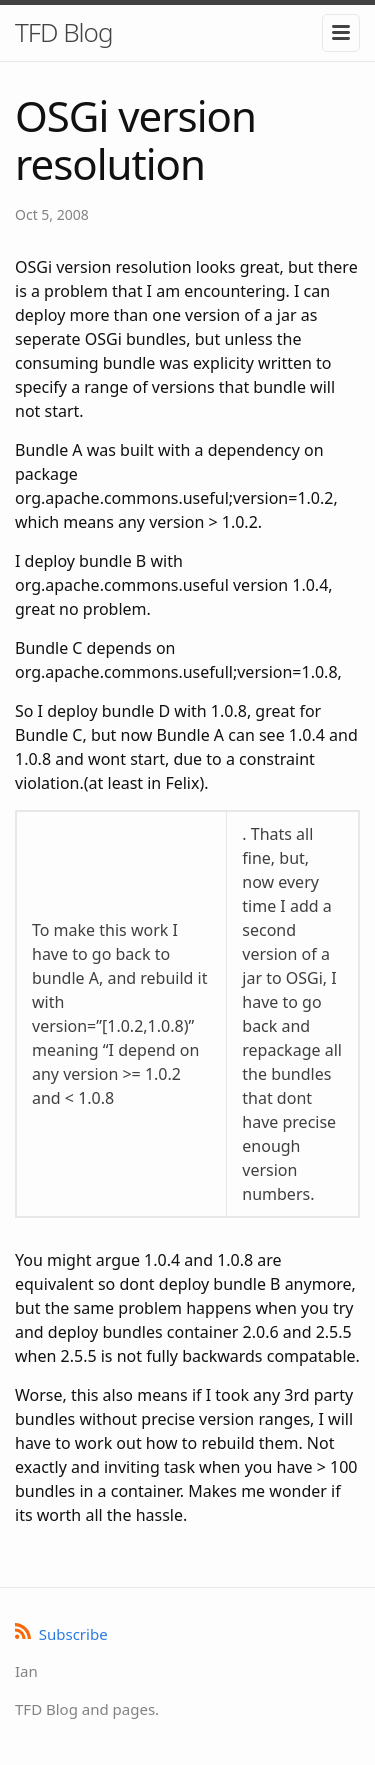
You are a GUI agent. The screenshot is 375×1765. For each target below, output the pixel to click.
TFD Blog (64, 32)
